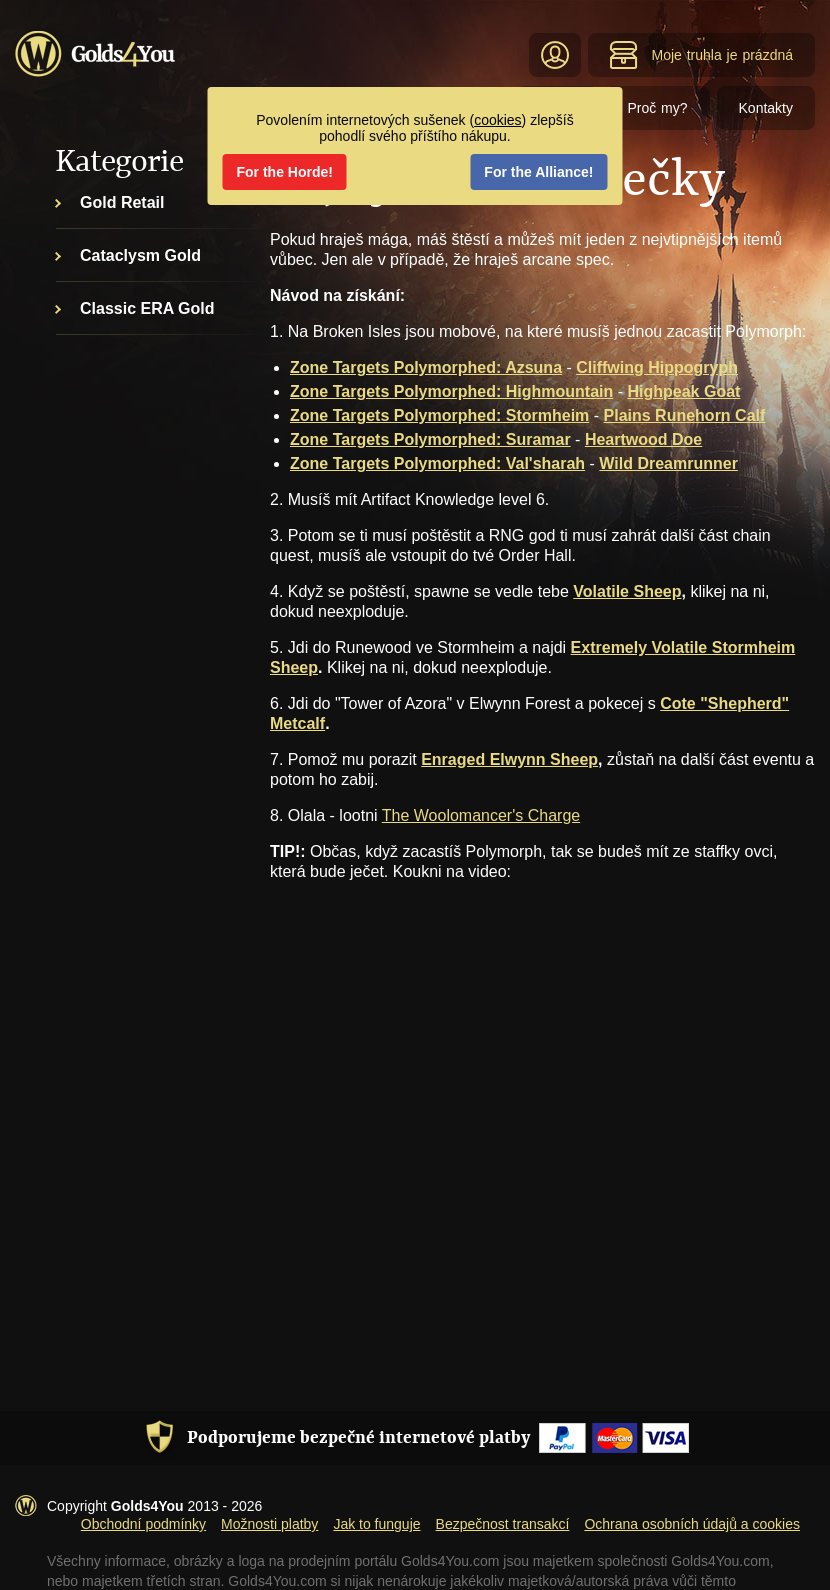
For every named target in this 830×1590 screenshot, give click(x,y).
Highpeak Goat (683, 391)
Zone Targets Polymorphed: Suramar (430, 439)
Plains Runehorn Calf (685, 415)
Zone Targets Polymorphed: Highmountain (451, 391)
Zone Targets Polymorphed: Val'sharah (437, 463)
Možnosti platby (269, 1524)
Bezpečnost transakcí (503, 1524)
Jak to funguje (376, 1524)
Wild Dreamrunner (668, 463)
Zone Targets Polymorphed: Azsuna (426, 367)
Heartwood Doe (643, 439)
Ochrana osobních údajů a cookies (692, 1524)
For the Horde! (285, 172)
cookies (497, 120)
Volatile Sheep (627, 591)
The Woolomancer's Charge (481, 815)
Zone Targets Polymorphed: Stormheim (439, 415)
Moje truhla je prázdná (701, 55)
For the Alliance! (538, 172)
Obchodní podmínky (143, 1524)
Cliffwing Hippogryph (657, 367)
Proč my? (657, 108)
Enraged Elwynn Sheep (509, 759)
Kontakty (766, 108)
